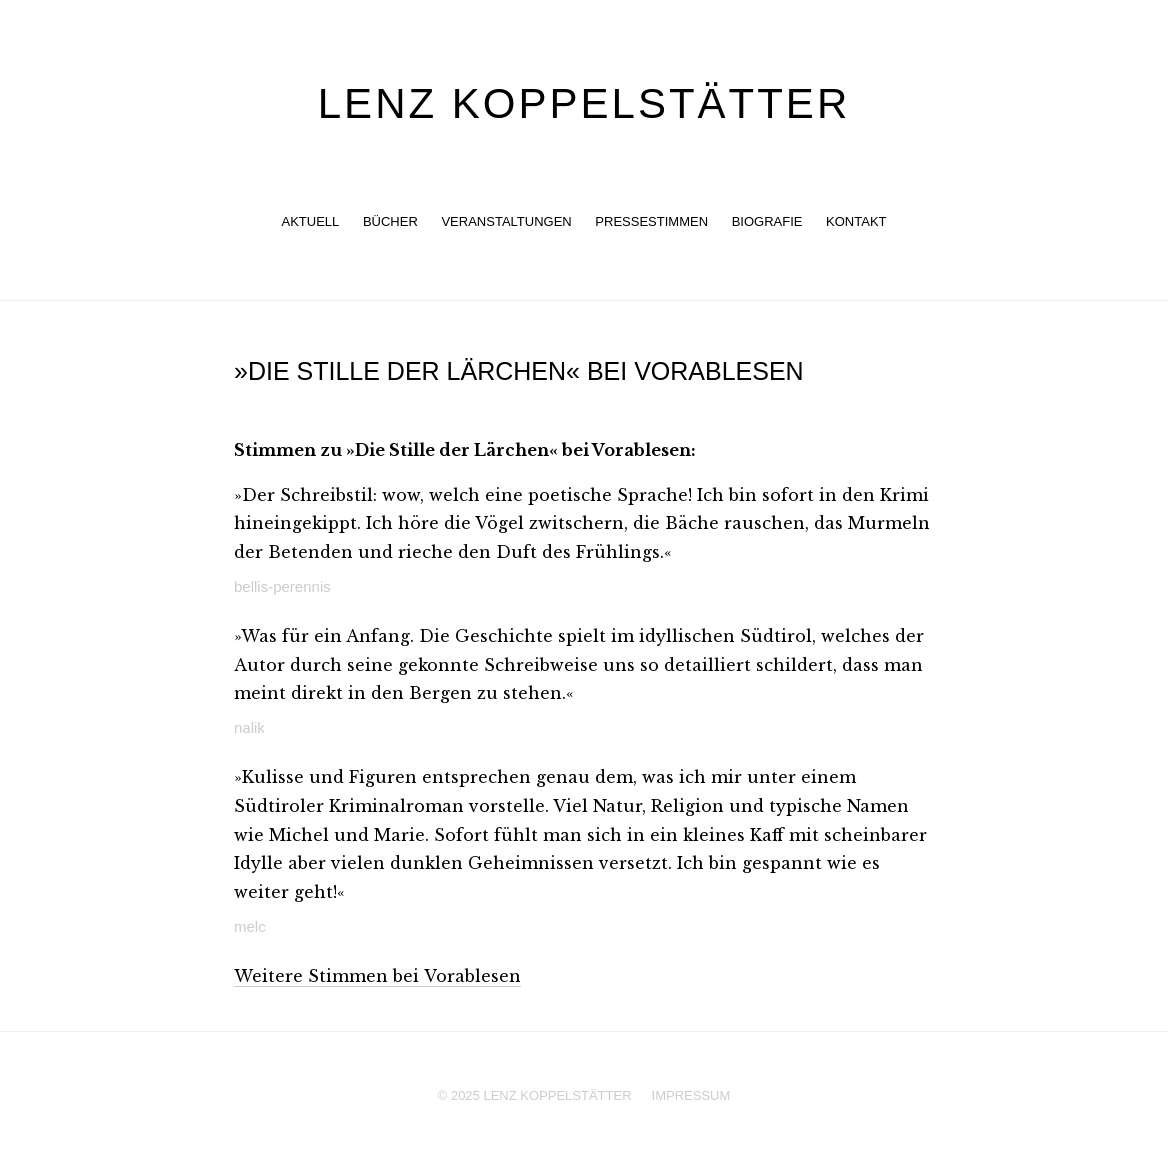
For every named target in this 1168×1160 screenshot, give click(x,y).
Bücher (390, 221)
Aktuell (310, 221)
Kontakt (856, 221)
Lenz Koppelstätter (584, 103)
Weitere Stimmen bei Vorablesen (377, 976)
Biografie (767, 221)
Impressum (691, 1095)
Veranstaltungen (506, 221)
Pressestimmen (651, 221)
